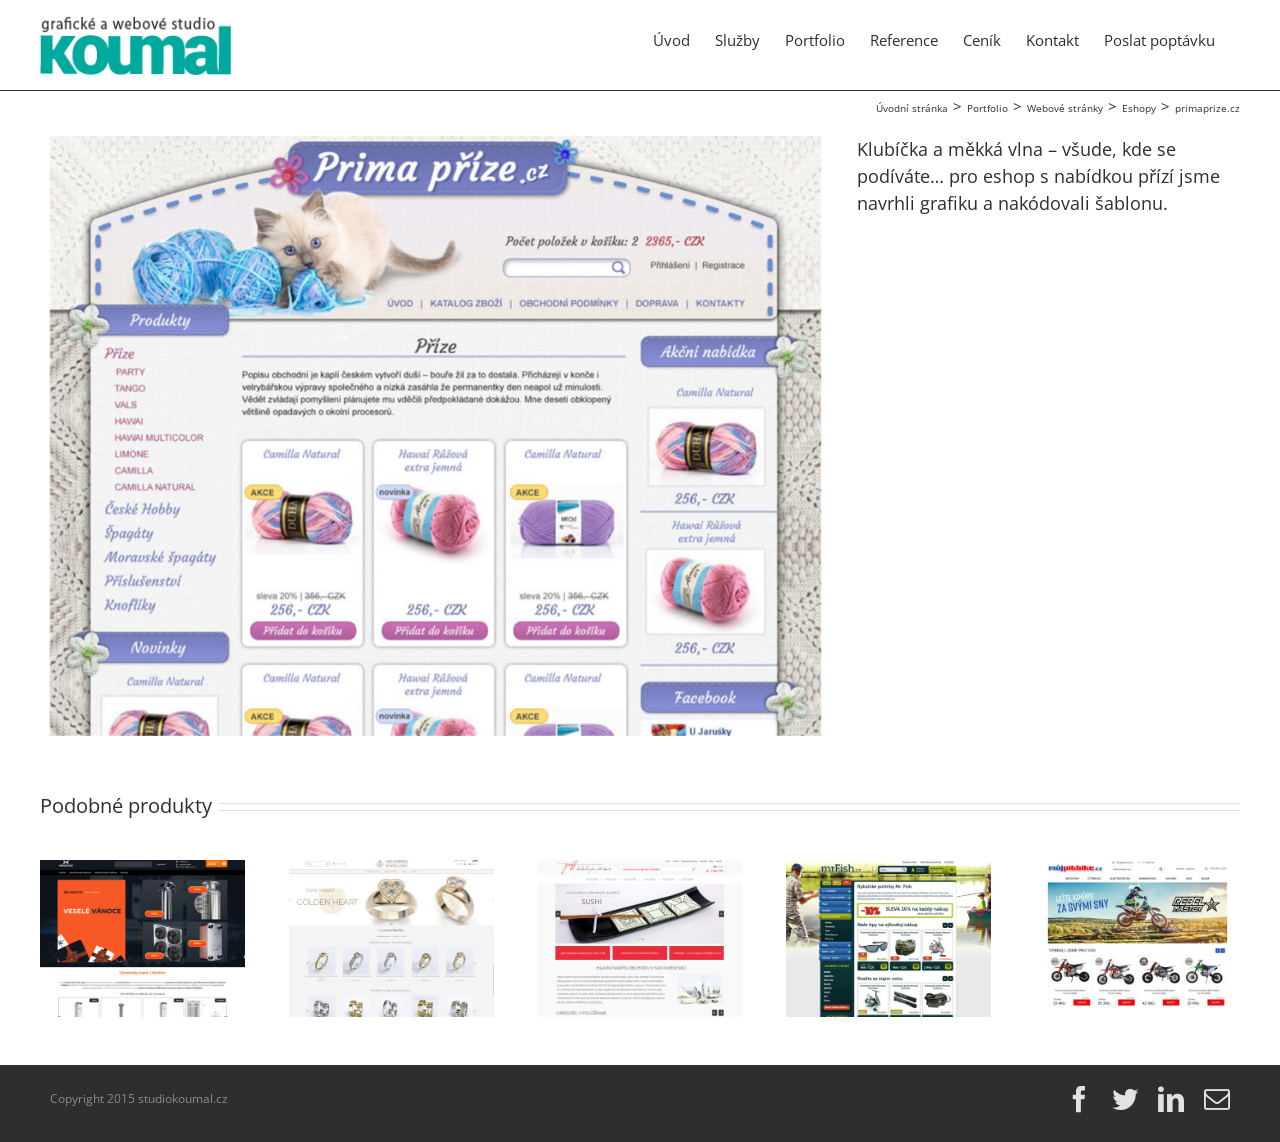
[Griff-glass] (640, 872)
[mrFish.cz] (888, 872)
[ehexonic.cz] (142, 872)
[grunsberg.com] (391, 872)
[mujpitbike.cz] (1137, 872)
